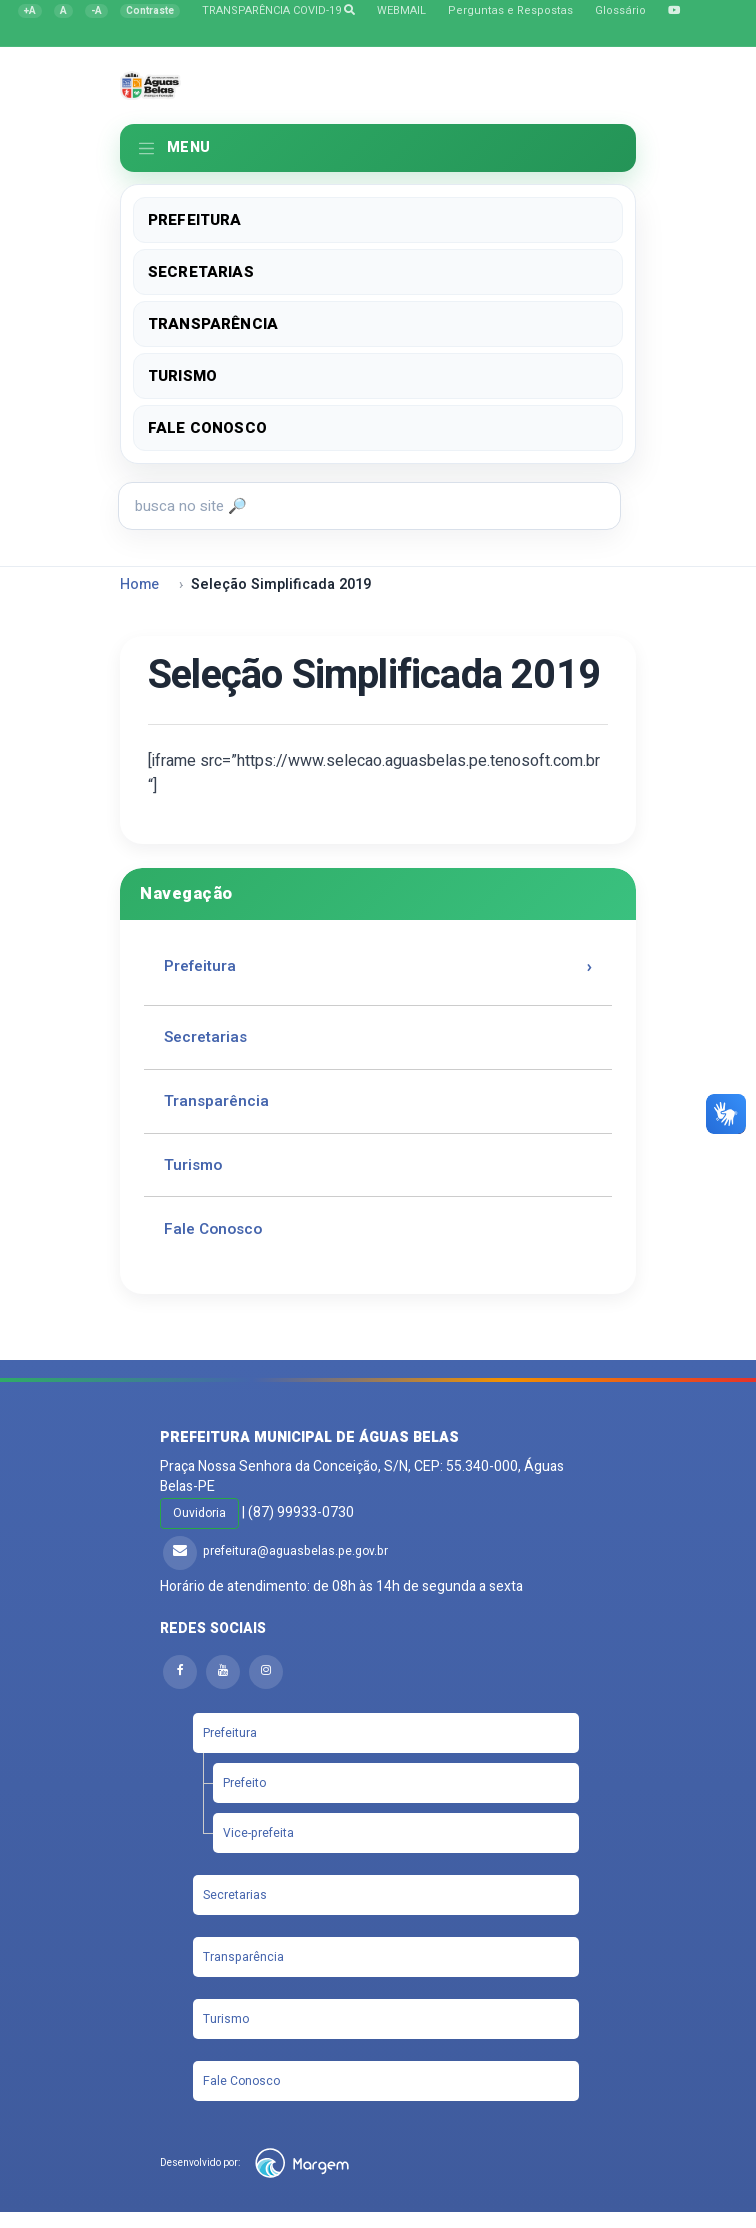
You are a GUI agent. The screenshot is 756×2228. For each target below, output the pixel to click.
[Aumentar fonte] (30, 11)
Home (139, 585)
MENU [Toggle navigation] (173, 147)
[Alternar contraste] (150, 11)
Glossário (620, 10)
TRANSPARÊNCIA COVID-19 (278, 10)
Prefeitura (195, 220)
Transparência (213, 324)
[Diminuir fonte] (96, 11)
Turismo (182, 376)
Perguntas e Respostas (510, 10)
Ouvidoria (199, 1513)
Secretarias (201, 272)
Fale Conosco (207, 428)
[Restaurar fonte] (63, 11)
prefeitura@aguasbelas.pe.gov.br (295, 1551)
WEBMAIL (401, 10)
